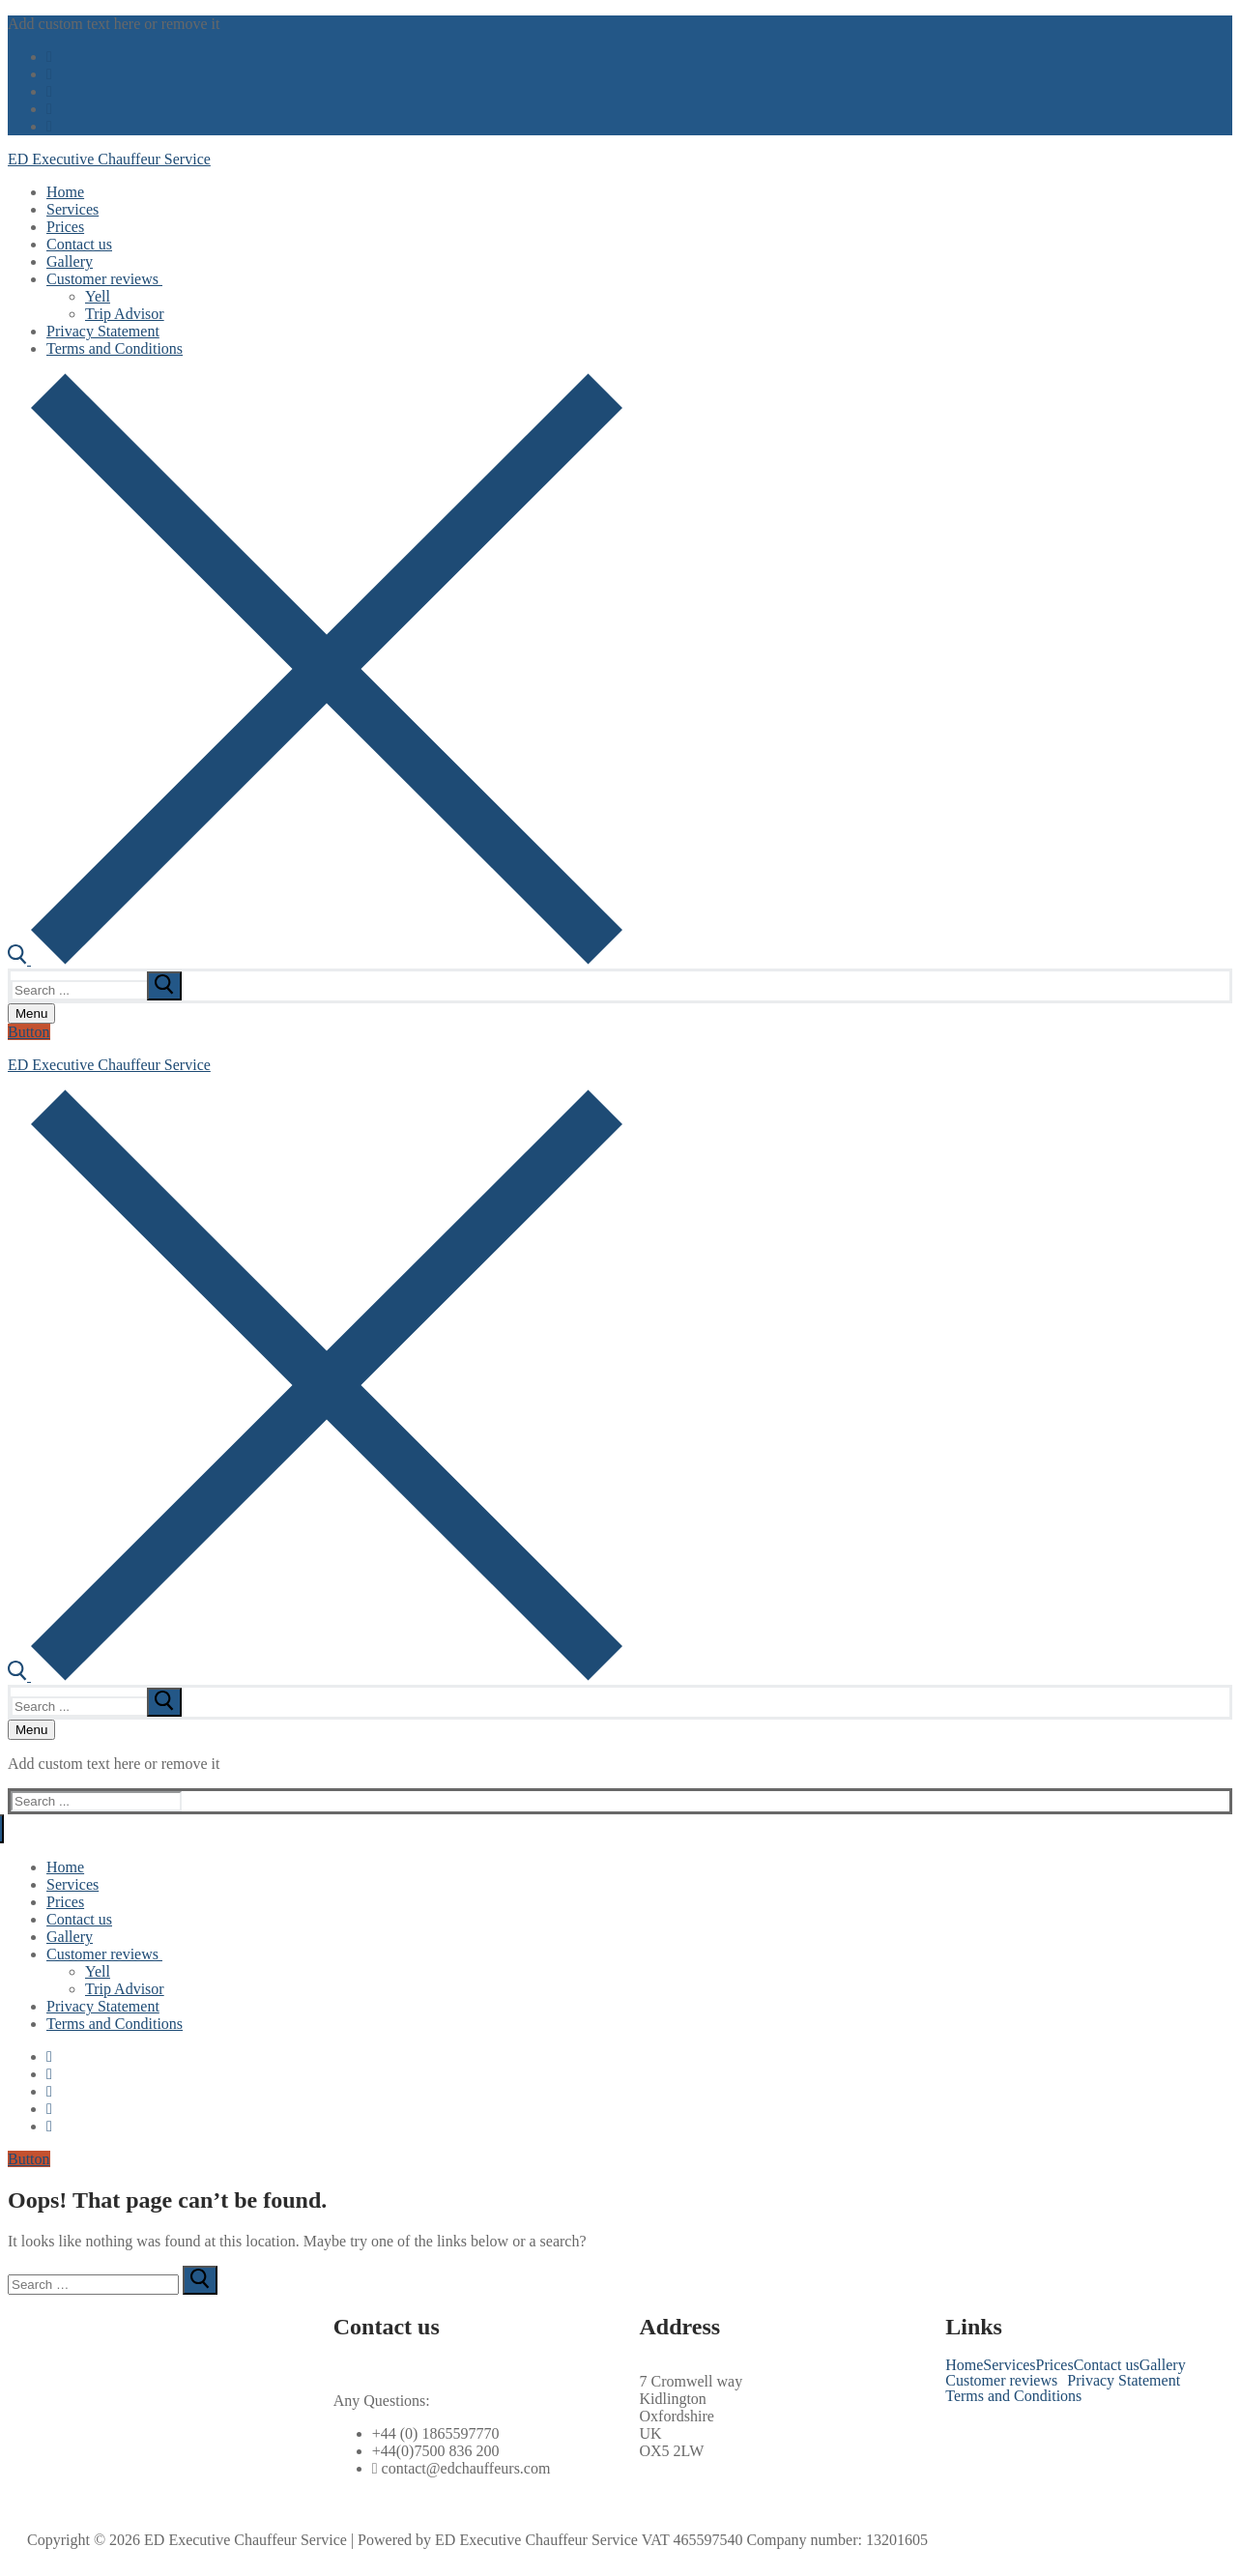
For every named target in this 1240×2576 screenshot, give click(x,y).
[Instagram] (49, 109)
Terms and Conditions (1013, 2396)
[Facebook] (49, 56)
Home (964, 2365)
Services (1009, 2365)
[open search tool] (315, 959)
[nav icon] (31, 1013)
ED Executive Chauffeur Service (109, 159)
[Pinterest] (49, 126)
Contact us (1106, 2365)
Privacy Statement (1123, 2380)
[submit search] (164, 985)
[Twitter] (49, 74)
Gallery (1162, 2365)
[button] (1006, 2380)
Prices (1055, 2365)
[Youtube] (49, 91)
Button (29, 1032)
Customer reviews (1001, 2380)
